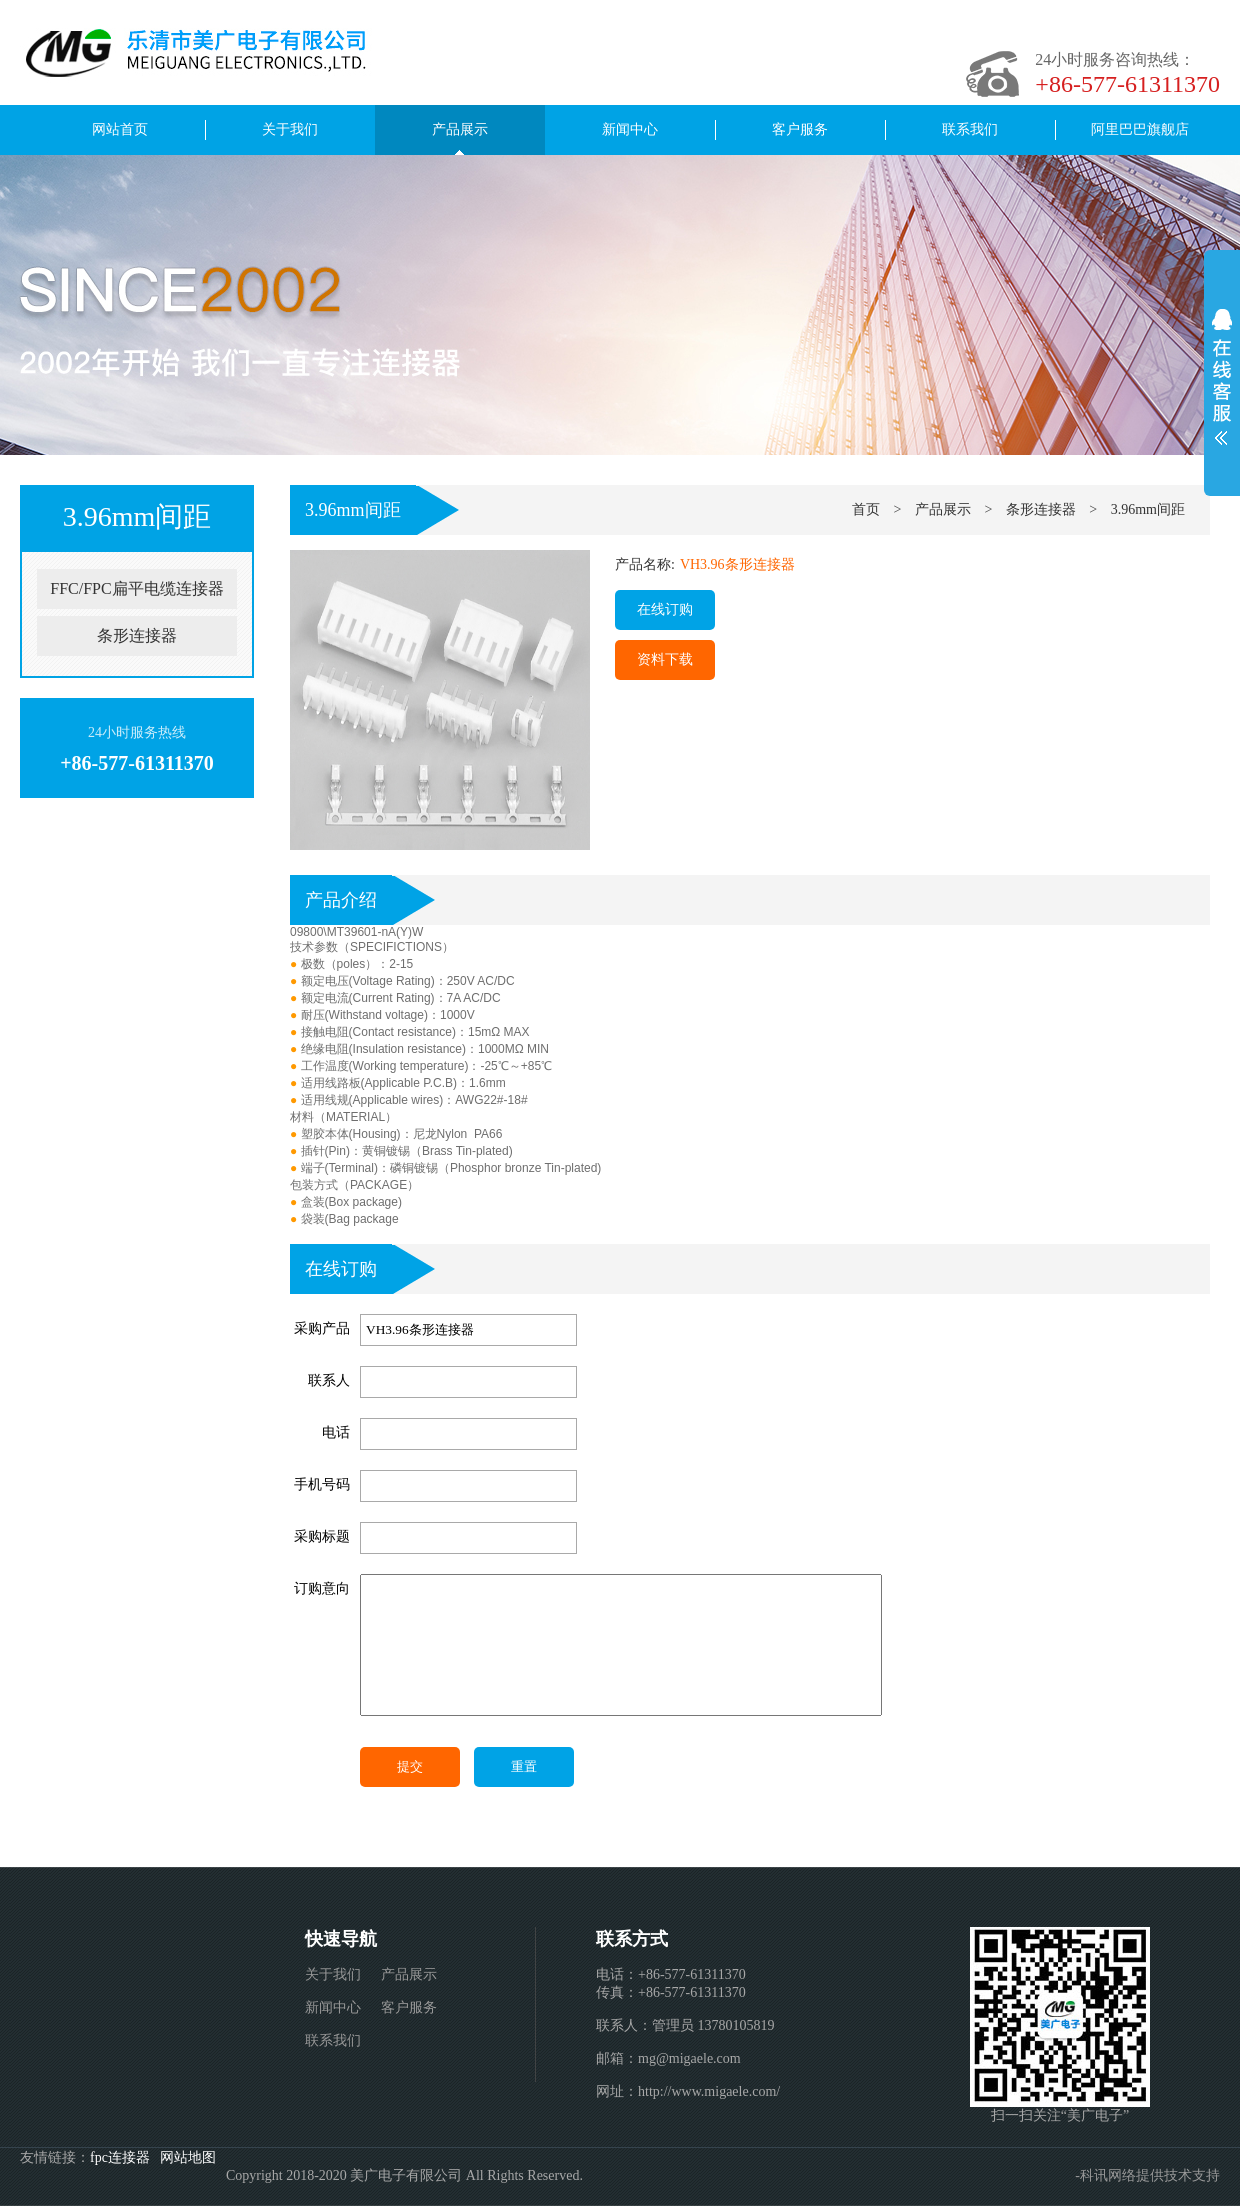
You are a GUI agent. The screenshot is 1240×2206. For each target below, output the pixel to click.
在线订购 (665, 609)
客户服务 (800, 129)
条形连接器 (137, 635)
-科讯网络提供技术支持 (1147, 2175)
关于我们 (290, 129)
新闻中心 (630, 129)
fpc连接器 (120, 2157)
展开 (1222, 377)
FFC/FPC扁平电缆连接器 (136, 588)
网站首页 (120, 129)
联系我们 (970, 129)
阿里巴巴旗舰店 (1140, 129)
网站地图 (188, 2157)
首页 (866, 509)
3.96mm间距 (353, 510)
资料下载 (665, 659)
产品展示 (460, 129)
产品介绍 (341, 900)
